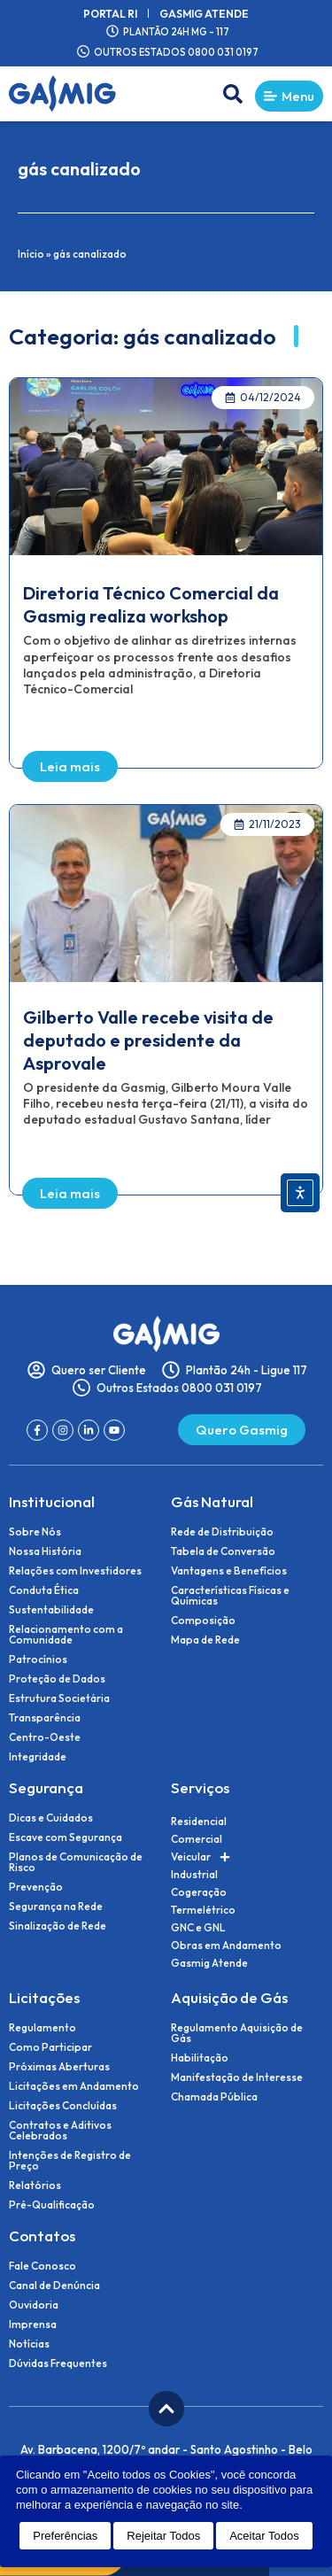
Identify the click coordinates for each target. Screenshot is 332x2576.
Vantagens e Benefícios (229, 1571)
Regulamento (42, 2028)
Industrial (194, 1874)
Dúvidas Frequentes (58, 2363)
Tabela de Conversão (223, 1551)
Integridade (37, 1757)
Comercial (196, 1838)
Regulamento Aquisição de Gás (237, 2033)
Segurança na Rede (56, 1906)
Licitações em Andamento (74, 2086)
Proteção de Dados (57, 1679)
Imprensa (33, 2324)
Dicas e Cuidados (51, 1818)
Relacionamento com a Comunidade (66, 1634)
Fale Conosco (42, 2266)
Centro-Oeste (45, 1737)
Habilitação (199, 2058)
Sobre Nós (35, 1532)
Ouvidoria (33, 2305)
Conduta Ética (44, 1590)
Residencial (199, 1821)
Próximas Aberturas (59, 2067)
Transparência (45, 1718)
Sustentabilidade (51, 1610)
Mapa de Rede (205, 1640)
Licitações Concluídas (63, 2105)
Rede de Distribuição (222, 1532)
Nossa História (45, 1551)
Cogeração (199, 1892)
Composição (203, 1620)
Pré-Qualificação (52, 2205)
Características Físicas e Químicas (230, 1595)
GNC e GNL (198, 1927)
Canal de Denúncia (54, 2285)
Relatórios (35, 2185)
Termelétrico (203, 1909)
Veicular (200, 1857)
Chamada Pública (214, 2097)
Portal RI (110, 13)
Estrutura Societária (59, 1698)
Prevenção (36, 1887)
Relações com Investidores (75, 1571)
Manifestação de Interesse (237, 2077)
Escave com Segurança (65, 1837)
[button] (233, 94)
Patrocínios (38, 1659)
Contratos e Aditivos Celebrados (60, 2130)
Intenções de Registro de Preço (70, 2160)
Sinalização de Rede (57, 1926)
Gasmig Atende (204, 13)
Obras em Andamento (226, 1945)
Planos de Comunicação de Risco (76, 1862)
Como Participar (50, 2047)
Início (31, 253)
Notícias (29, 2344)
